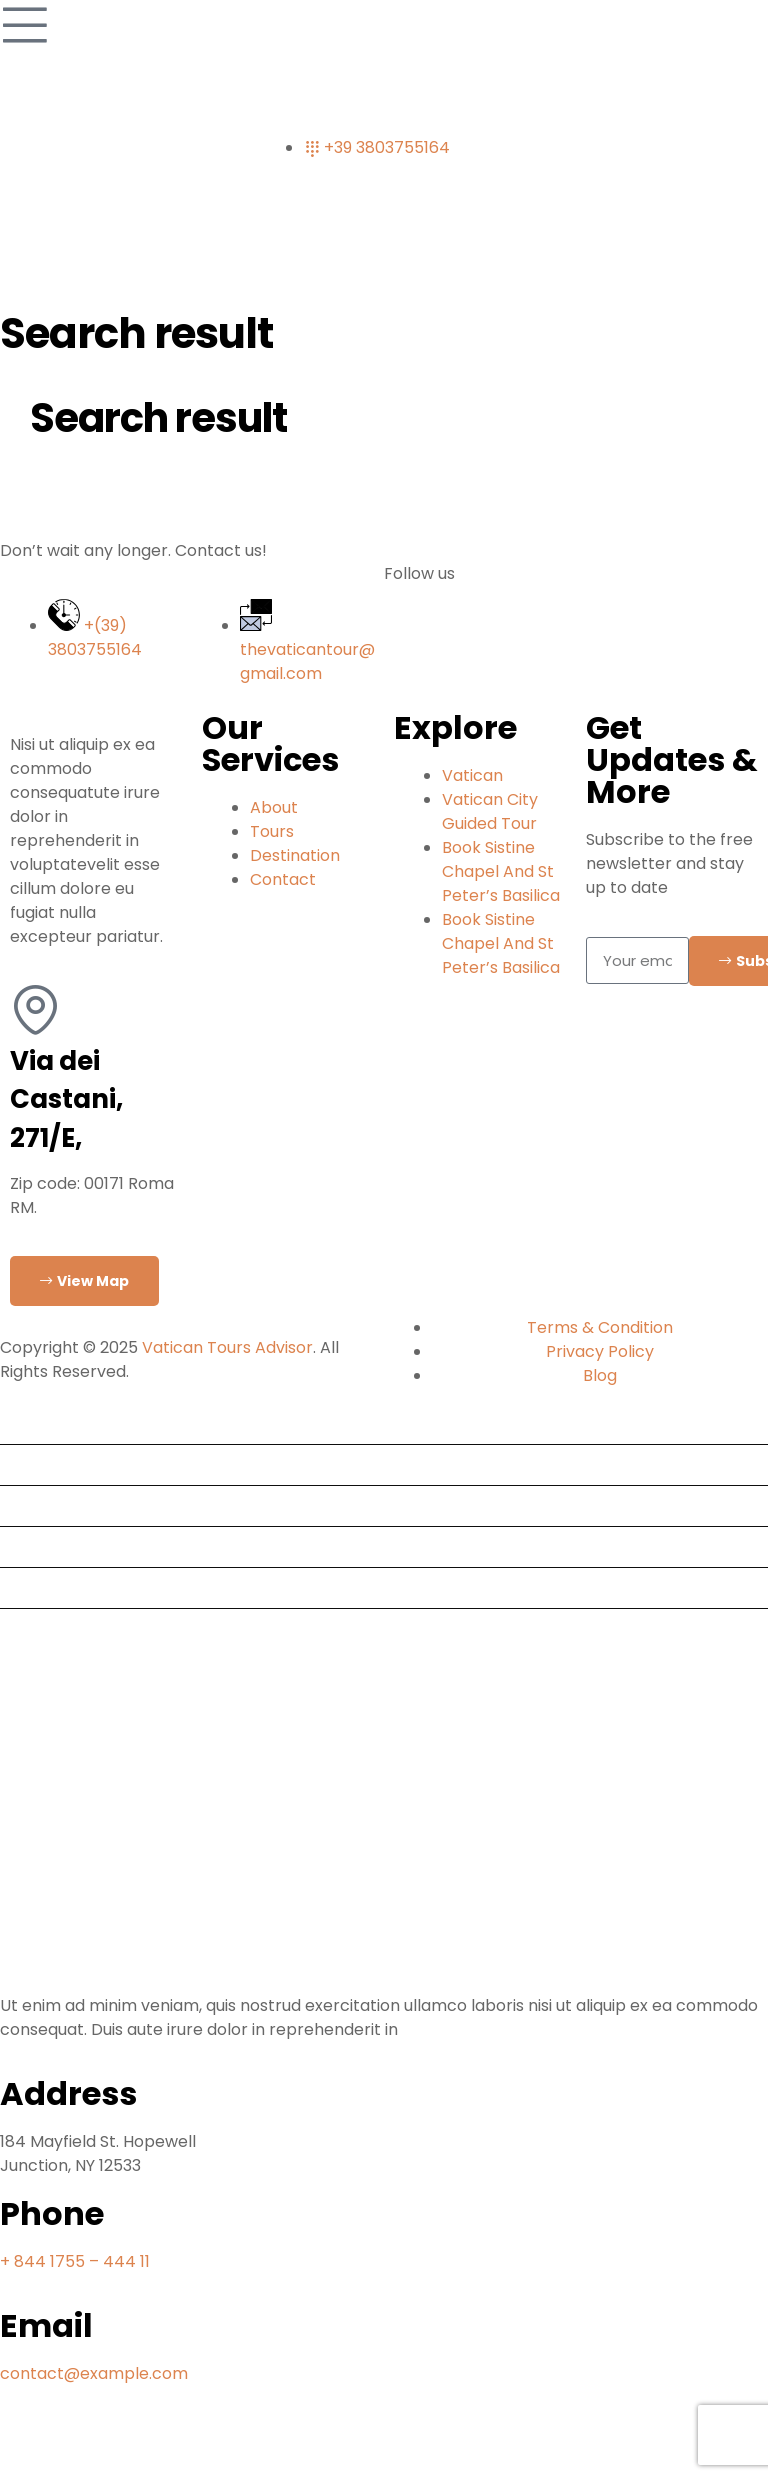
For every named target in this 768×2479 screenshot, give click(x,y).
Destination (53, 1505)
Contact (41, 1628)
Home (31, 1423)
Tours (30, 1464)
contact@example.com (94, 2373)
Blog (25, 1587)
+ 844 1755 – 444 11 (75, 2261)
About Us (43, 1546)
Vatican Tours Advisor (227, 1347)
